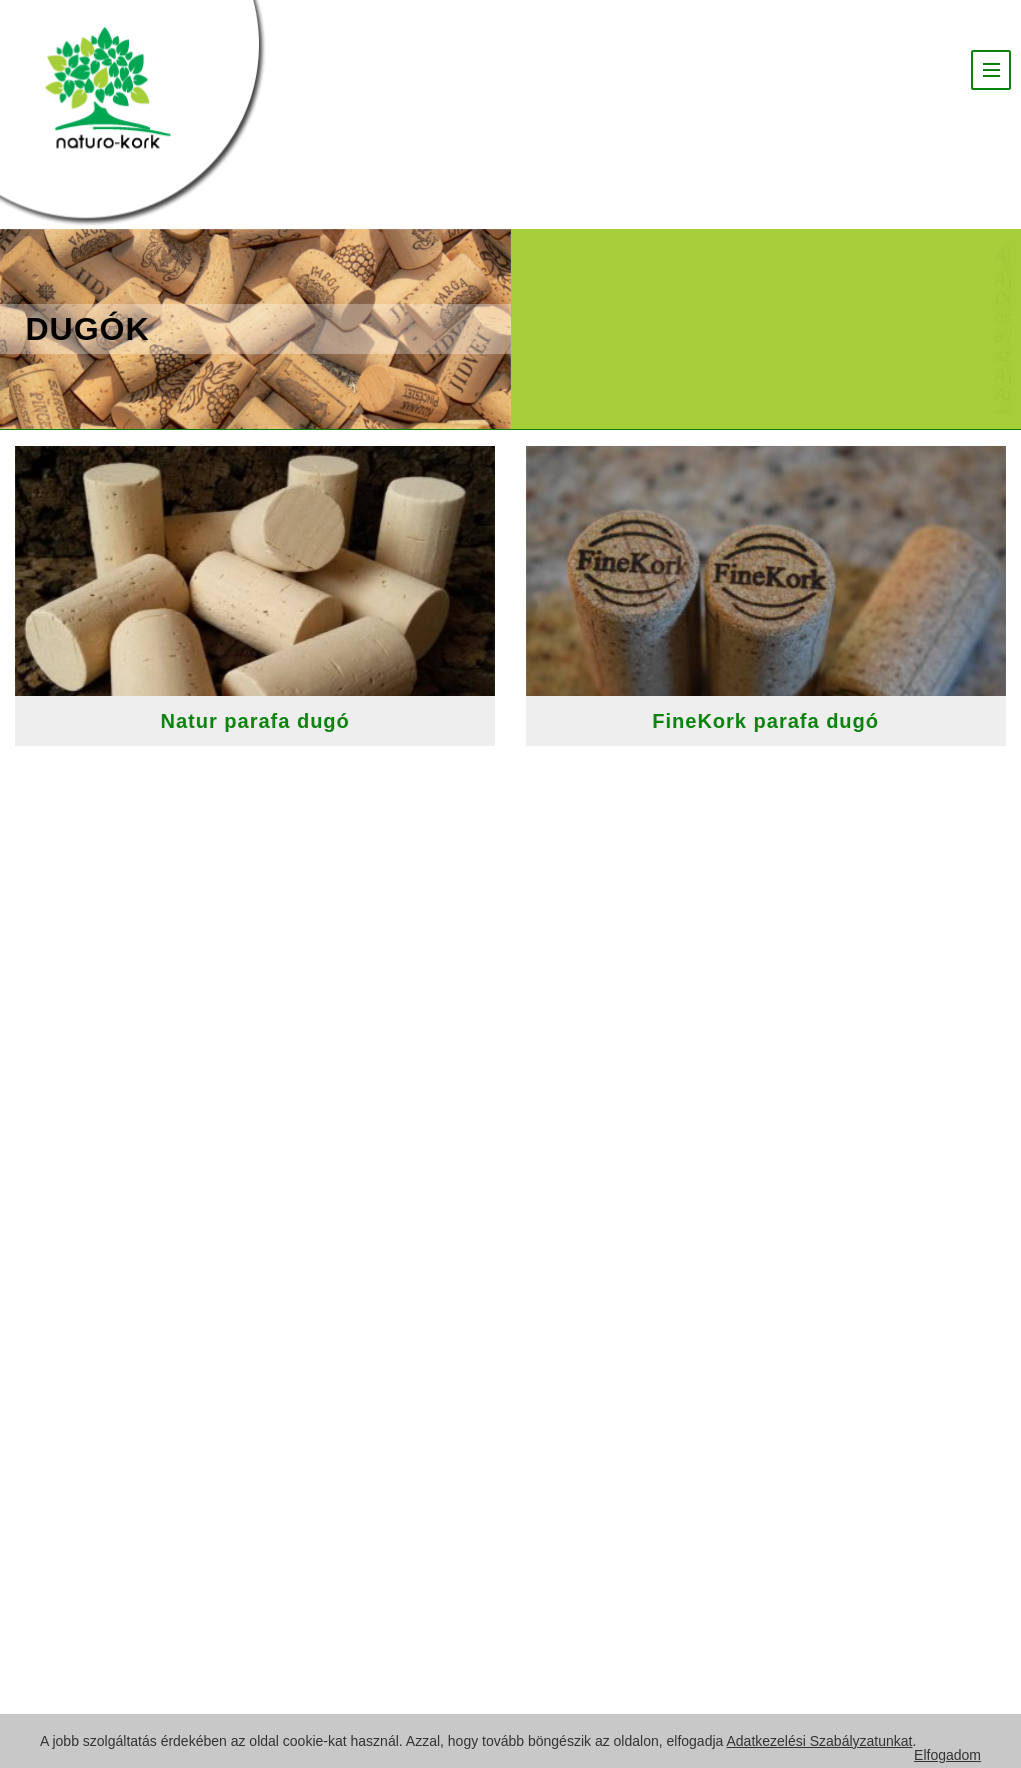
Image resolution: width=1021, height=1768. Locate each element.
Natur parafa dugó (269, 721)
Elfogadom (947, 1755)
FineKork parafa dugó (779, 721)
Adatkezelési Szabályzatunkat (819, 1741)
